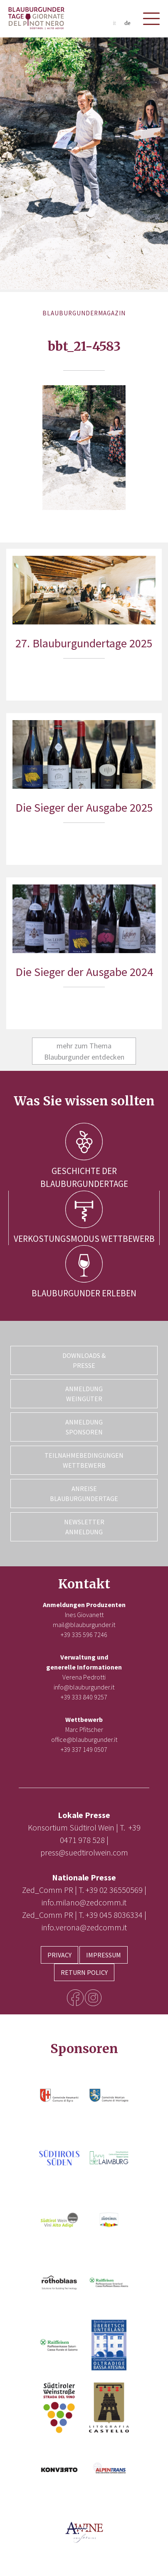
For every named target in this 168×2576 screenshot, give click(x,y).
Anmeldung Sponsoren (84, 1427)
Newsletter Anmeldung (84, 1527)
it (114, 23)
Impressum (103, 1955)
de (127, 23)
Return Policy (84, 1972)
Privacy (59, 1955)
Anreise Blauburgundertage (84, 1493)
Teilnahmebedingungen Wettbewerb (84, 1460)
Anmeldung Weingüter (84, 1394)
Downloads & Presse (84, 1360)
